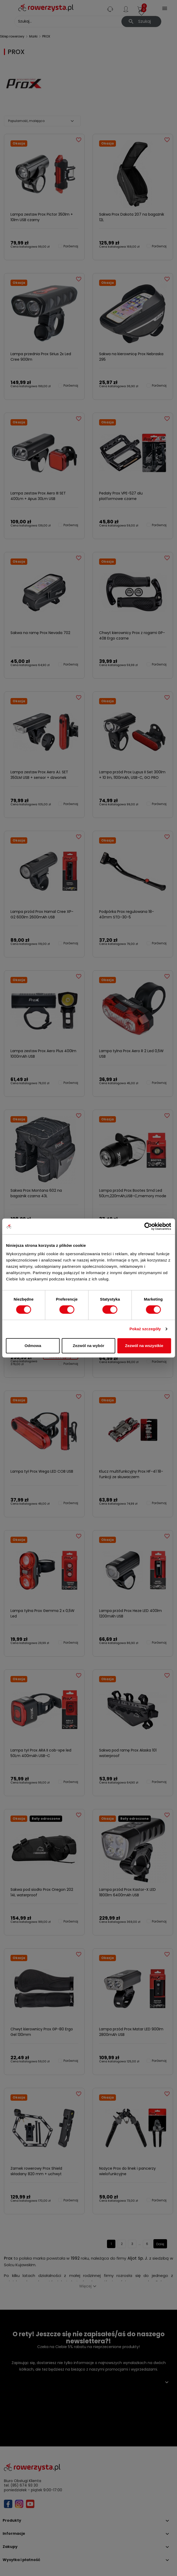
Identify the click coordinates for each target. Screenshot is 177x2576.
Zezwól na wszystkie (144, 1345)
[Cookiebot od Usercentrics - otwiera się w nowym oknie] (148, 1226)
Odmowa (33, 1345)
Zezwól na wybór (88, 1345)
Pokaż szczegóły (145, 1329)
